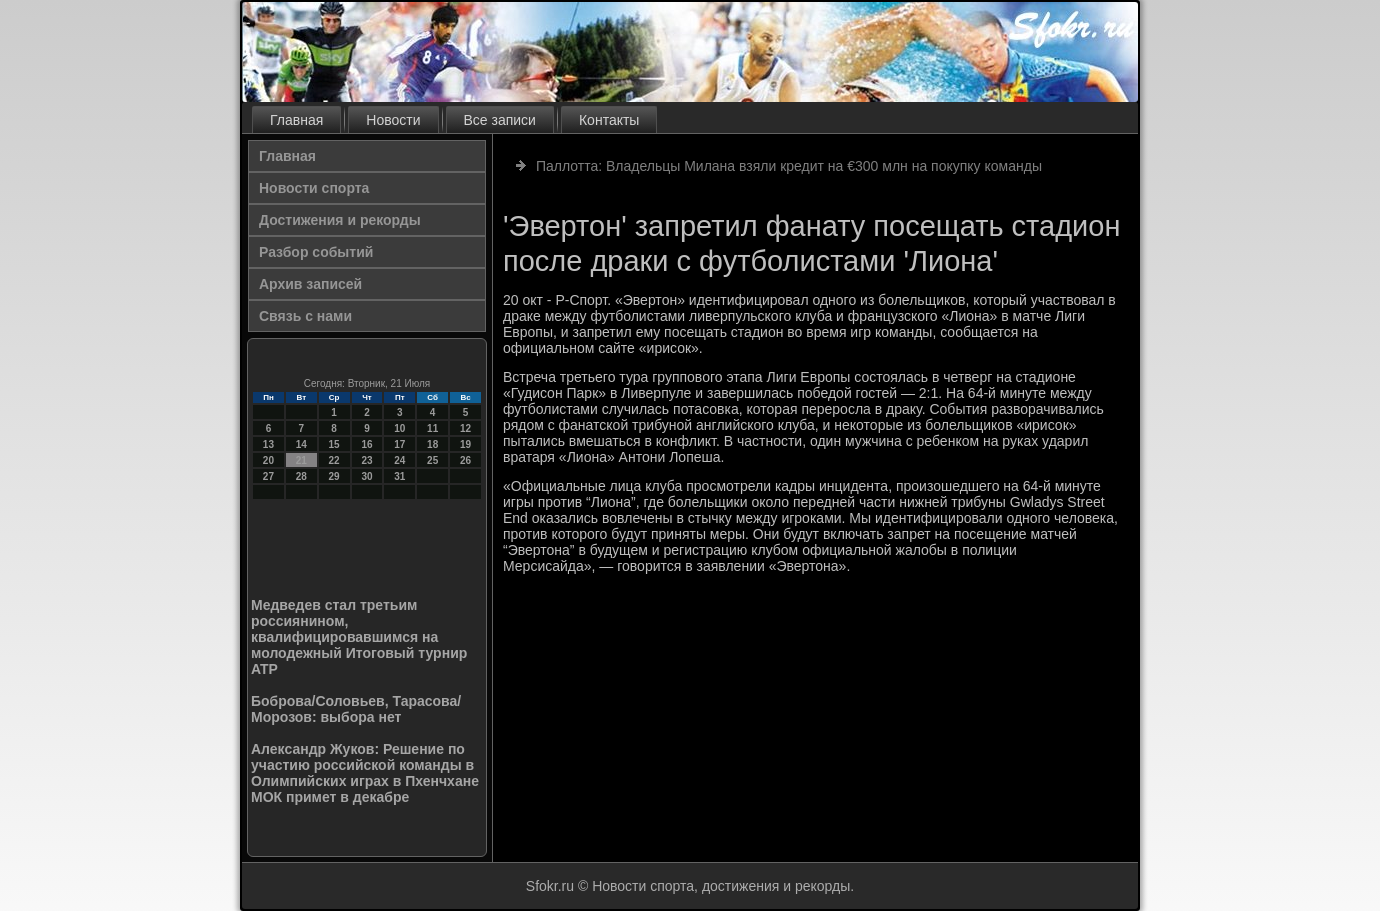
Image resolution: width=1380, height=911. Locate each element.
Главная (296, 120)
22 (334, 460)
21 (301, 460)
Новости (393, 120)
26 (465, 460)
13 (268, 444)
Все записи (500, 120)
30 (366, 476)
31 (399, 476)
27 (268, 476)
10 (399, 428)
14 (301, 444)
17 (399, 444)
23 (366, 460)
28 (301, 476)
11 (432, 428)
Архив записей (310, 284)
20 (268, 460)
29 (334, 476)
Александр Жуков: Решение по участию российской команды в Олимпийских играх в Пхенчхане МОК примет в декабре (365, 773)
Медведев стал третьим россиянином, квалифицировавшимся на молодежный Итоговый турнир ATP (359, 637)
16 (366, 444)
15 (334, 444)
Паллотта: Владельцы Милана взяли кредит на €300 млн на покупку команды (789, 166)
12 (465, 428)
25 (432, 460)
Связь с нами (305, 316)
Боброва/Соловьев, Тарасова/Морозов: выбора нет (356, 709)
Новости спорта (314, 188)
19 (465, 444)
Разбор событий (316, 252)
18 (432, 444)
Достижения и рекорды (340, 220)
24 (399, 460)
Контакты (609, 120)
